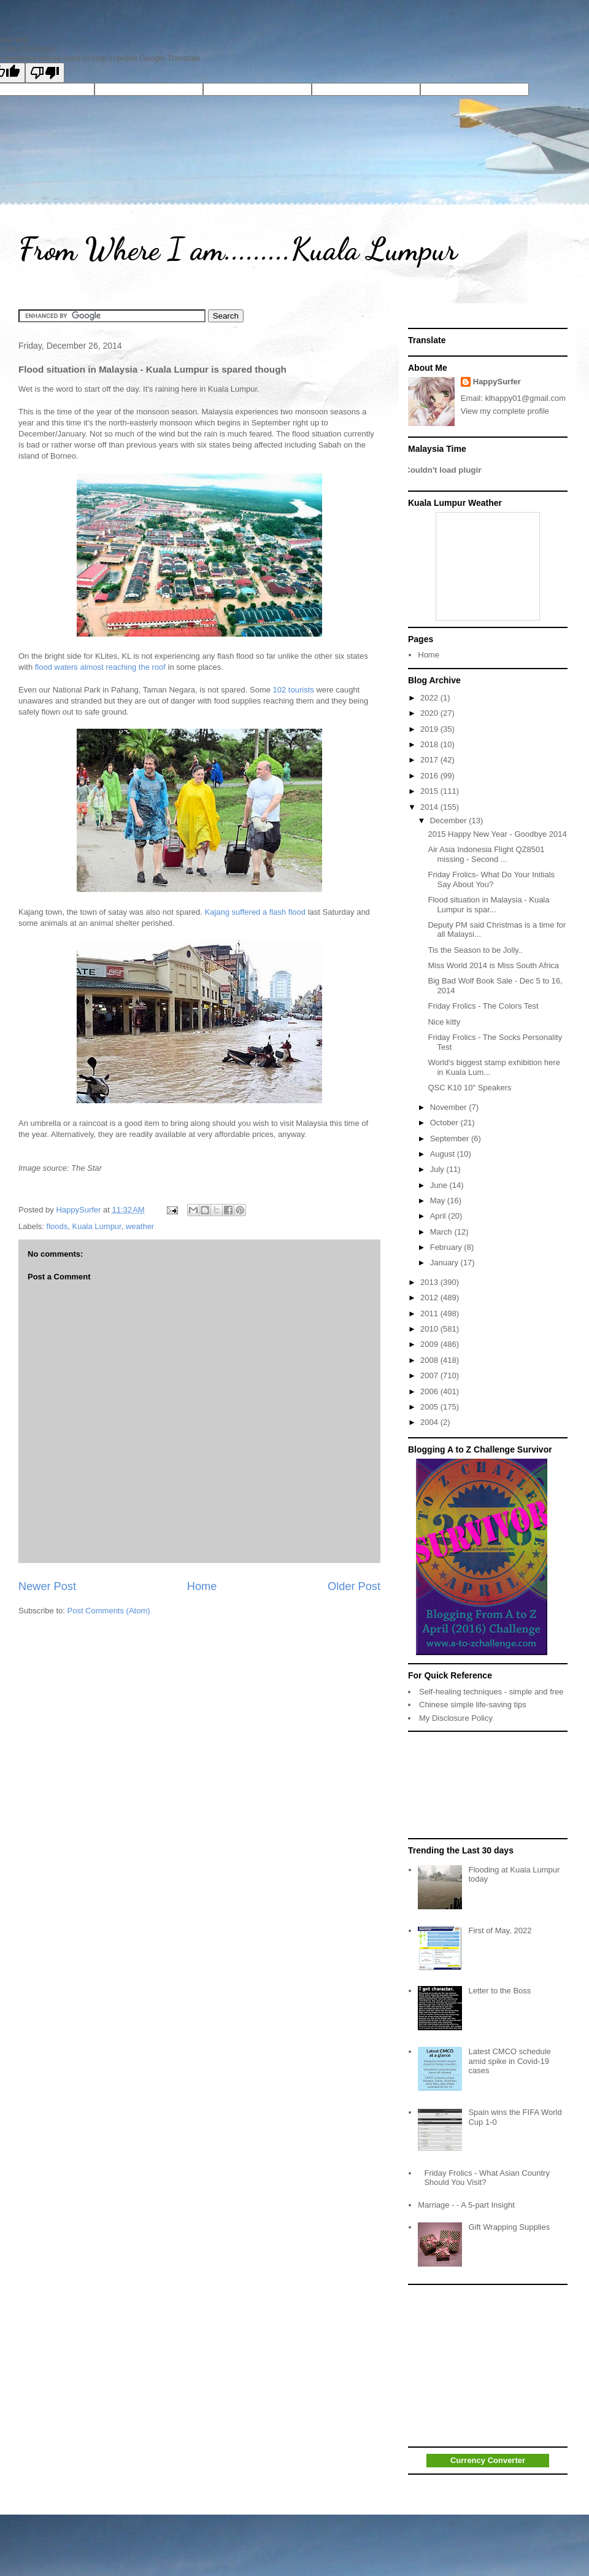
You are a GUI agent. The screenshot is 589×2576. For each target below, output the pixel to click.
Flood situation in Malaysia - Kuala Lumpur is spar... (488, 904)
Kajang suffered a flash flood (255, 912)
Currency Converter (487, 2460)
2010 (430, 1328)
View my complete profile (505, 411)
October (445, 1122)
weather (140, 1226)
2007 (430, 1375)
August (443, 1153)
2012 (430, 1297)
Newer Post (47, 1586)
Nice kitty (444, 1021)
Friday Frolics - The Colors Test (483, 1006)
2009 (430, 1344)
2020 (430, 713)
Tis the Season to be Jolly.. (475, 950)
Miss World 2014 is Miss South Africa (493, 965)
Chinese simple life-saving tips (472, 1704)
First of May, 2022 (499, 1930)
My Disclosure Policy (456, 1718)
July (438, 1169)
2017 (430, 759)
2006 (430, 1391)
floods (57, 1226)
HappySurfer (497, 381)
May (438, 1200)
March (442, 1231)
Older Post (354, 1586)
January (445, 1262)
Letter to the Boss (499, 1990)
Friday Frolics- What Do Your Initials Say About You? (491, 879)
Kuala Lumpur (96, 1226)
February (447, 1247)
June (440, 1185)
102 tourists (293, 689)
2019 (430, 729)
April (439, 1215)
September (450, 1138)
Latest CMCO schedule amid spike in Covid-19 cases (509, 2061)
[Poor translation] (44, 73)
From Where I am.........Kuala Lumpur (237, 249)
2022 (430, 697)
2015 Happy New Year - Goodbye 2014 (497, 834)
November (449, 1107)
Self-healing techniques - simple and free (491, 1691)
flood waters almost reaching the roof (100, 667)
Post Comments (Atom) (108, 1610)
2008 (430, 1360)
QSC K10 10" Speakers (469, 1087)
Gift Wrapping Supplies (509, 2227)
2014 (430, 807)
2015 (430, 791)
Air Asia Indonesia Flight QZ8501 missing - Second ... (486, 854)
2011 (430, 1313)
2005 (430, 1406)
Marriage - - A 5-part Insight (466, 2204)
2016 (430, 775)
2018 (430, 744)
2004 (430, 1422)
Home (202, 1586)
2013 (430, 1282)
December (449, 820)
